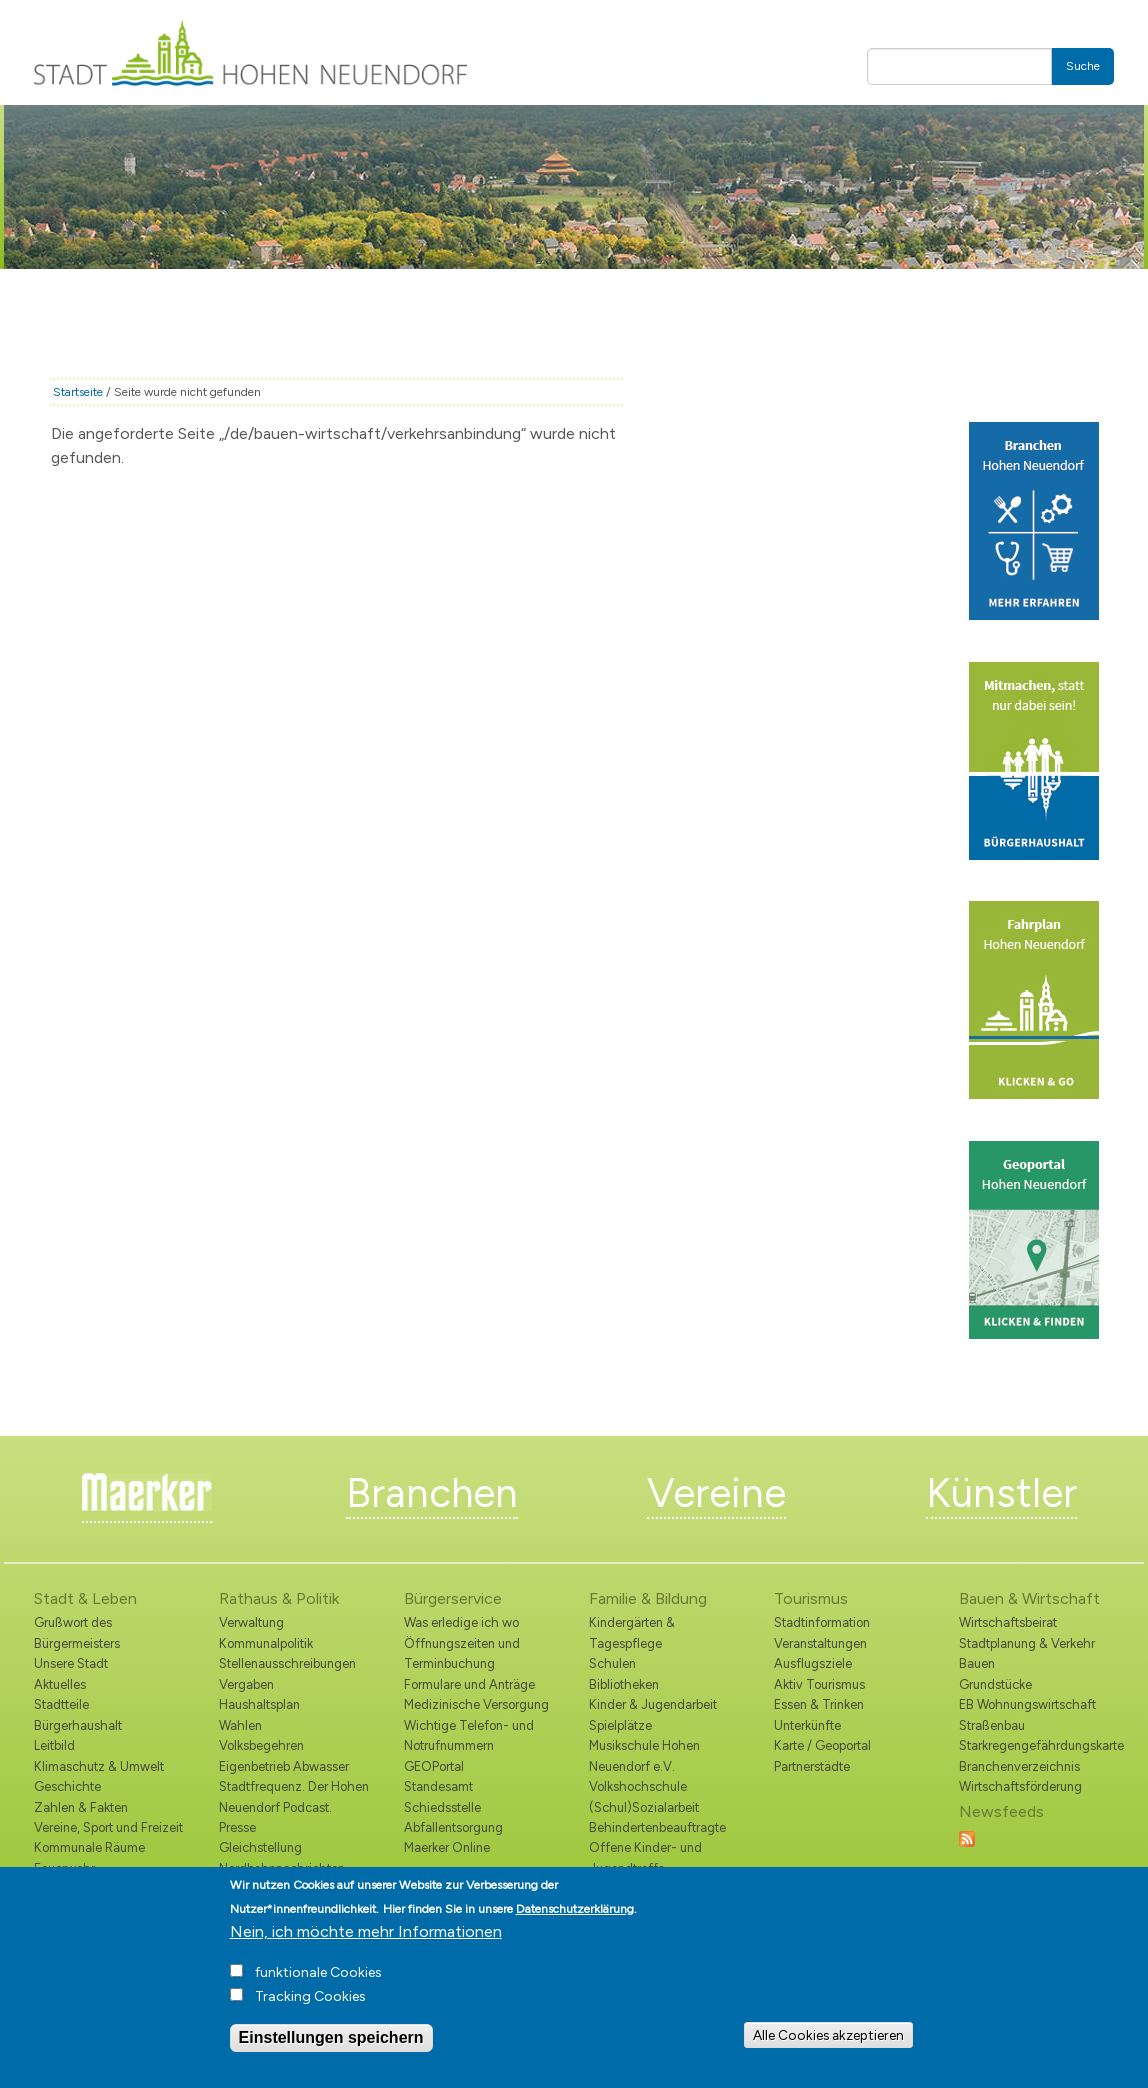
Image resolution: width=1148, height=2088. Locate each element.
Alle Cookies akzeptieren (828, 2051)
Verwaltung (251, 1622)
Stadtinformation (822, 1622)
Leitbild (54, 1745)
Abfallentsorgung (453, 1827)
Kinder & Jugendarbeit (653, 1704)
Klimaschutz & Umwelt (99, 1766)
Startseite (78, 392)
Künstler (1001, 1493)
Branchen (432, 1493)
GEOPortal (434, 1766)
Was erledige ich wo (461, 1622)
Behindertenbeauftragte (657, 1827)
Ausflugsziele (813, 1663)
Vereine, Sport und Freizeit (108, 1827)
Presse (237, 1827)
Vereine (716, 1493)
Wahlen (240, 1725)
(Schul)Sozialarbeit (644, 1807)
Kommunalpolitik (266, 1643)
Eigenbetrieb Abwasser (284, 1766)
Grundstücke (995, 1684)
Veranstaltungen (820, 1643)
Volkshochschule (638, 1786)
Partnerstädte (812, 1766)
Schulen (612, 1663)
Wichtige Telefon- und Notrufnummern (469, 1735)
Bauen (977, 1663)
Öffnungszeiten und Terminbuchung (462, 1653)
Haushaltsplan (259, 1704)
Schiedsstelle (442, 1807)
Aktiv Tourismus (819, 1684)
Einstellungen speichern (331, 2053)
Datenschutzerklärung (575, 1925)
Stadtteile (61, 1704)
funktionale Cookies (318, 1988)
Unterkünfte (807, 1725)
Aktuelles (60, 1684)
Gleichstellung (260, 1847)
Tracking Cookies (310, 2012)
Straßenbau (992, 1725)
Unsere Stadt (71, 1663)
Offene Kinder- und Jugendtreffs (645, 1857)
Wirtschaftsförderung (1020, 1786)
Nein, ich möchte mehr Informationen (366, 1947)
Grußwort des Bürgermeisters (77, 1632)
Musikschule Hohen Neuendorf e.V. (644, 1755)
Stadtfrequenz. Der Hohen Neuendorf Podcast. (294, 1796)
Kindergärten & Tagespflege (632, 1632)
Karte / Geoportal (822, 1745)
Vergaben (246, 1684)
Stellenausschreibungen (287, 1663)
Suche (1083, 66)
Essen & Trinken (819, 1704)
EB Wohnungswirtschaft (1027, 1704)
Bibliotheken (624, 1684)
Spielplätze (620, 1725)
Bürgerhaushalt (78, 1725)
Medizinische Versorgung (476, 1704)
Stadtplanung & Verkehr (1027, 1643)
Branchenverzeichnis (1019, 1766)
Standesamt (438, 1786)
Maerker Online (447, 1847)
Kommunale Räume (89, 1847)
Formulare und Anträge (469, 1684)
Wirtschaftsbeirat (1008, 1622)
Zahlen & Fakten (81, 1807)
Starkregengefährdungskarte (1036, 1745)
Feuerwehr (64, 1868)
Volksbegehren (261, 1745)
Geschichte (67, 1786)
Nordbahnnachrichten (282, 1868)
